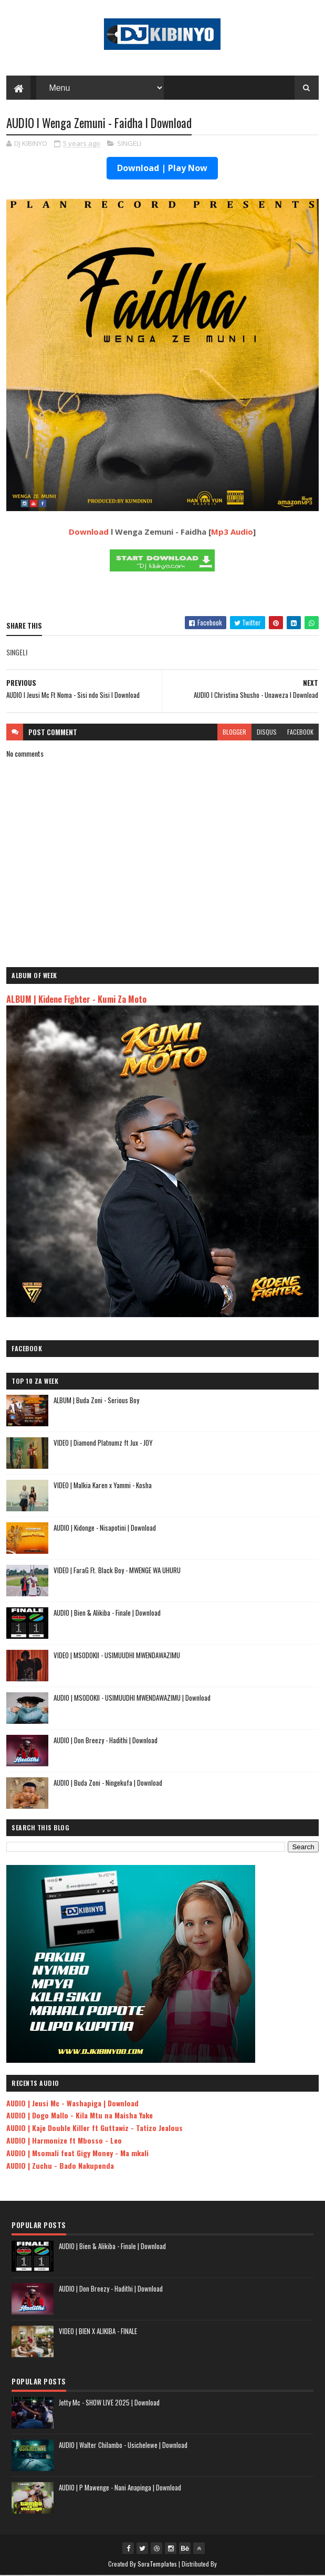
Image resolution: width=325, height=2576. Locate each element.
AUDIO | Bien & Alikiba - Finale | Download (107, 1613)
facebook (300, 732)
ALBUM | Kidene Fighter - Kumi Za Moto (76, 999)
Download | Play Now (162, 169)
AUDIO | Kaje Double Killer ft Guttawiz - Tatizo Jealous (94, 2128)
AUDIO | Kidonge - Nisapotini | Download (105, 1528)
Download (89, 532)
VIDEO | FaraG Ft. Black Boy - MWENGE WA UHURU (117, 1570)
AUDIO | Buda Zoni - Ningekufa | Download (108, 1783)
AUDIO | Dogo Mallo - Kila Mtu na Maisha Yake (79, 2115)
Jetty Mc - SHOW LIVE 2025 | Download (109, 2403)
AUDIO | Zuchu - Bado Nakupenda (60, 2165)
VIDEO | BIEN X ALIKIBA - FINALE (98, 2331)
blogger (234, 732)
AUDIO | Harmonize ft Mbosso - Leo (64, 2140)
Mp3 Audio (232, 532)
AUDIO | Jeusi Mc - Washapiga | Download (72, 2103)
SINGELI (129, 144)
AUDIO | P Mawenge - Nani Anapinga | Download (120, 2488)
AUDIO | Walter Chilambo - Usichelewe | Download (123, 2445)
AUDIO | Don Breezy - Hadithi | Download (106, 1740)
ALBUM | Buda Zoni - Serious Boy (96, 1400)
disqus (267, 732)
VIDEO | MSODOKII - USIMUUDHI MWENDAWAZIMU (117, 1655)
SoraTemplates (157, 2564)
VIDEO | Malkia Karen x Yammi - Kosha (103, 1485)
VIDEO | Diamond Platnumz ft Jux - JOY (103, 1443)
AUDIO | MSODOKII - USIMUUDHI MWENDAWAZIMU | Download (132, 1698)
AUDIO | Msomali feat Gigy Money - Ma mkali (77, 2153)
